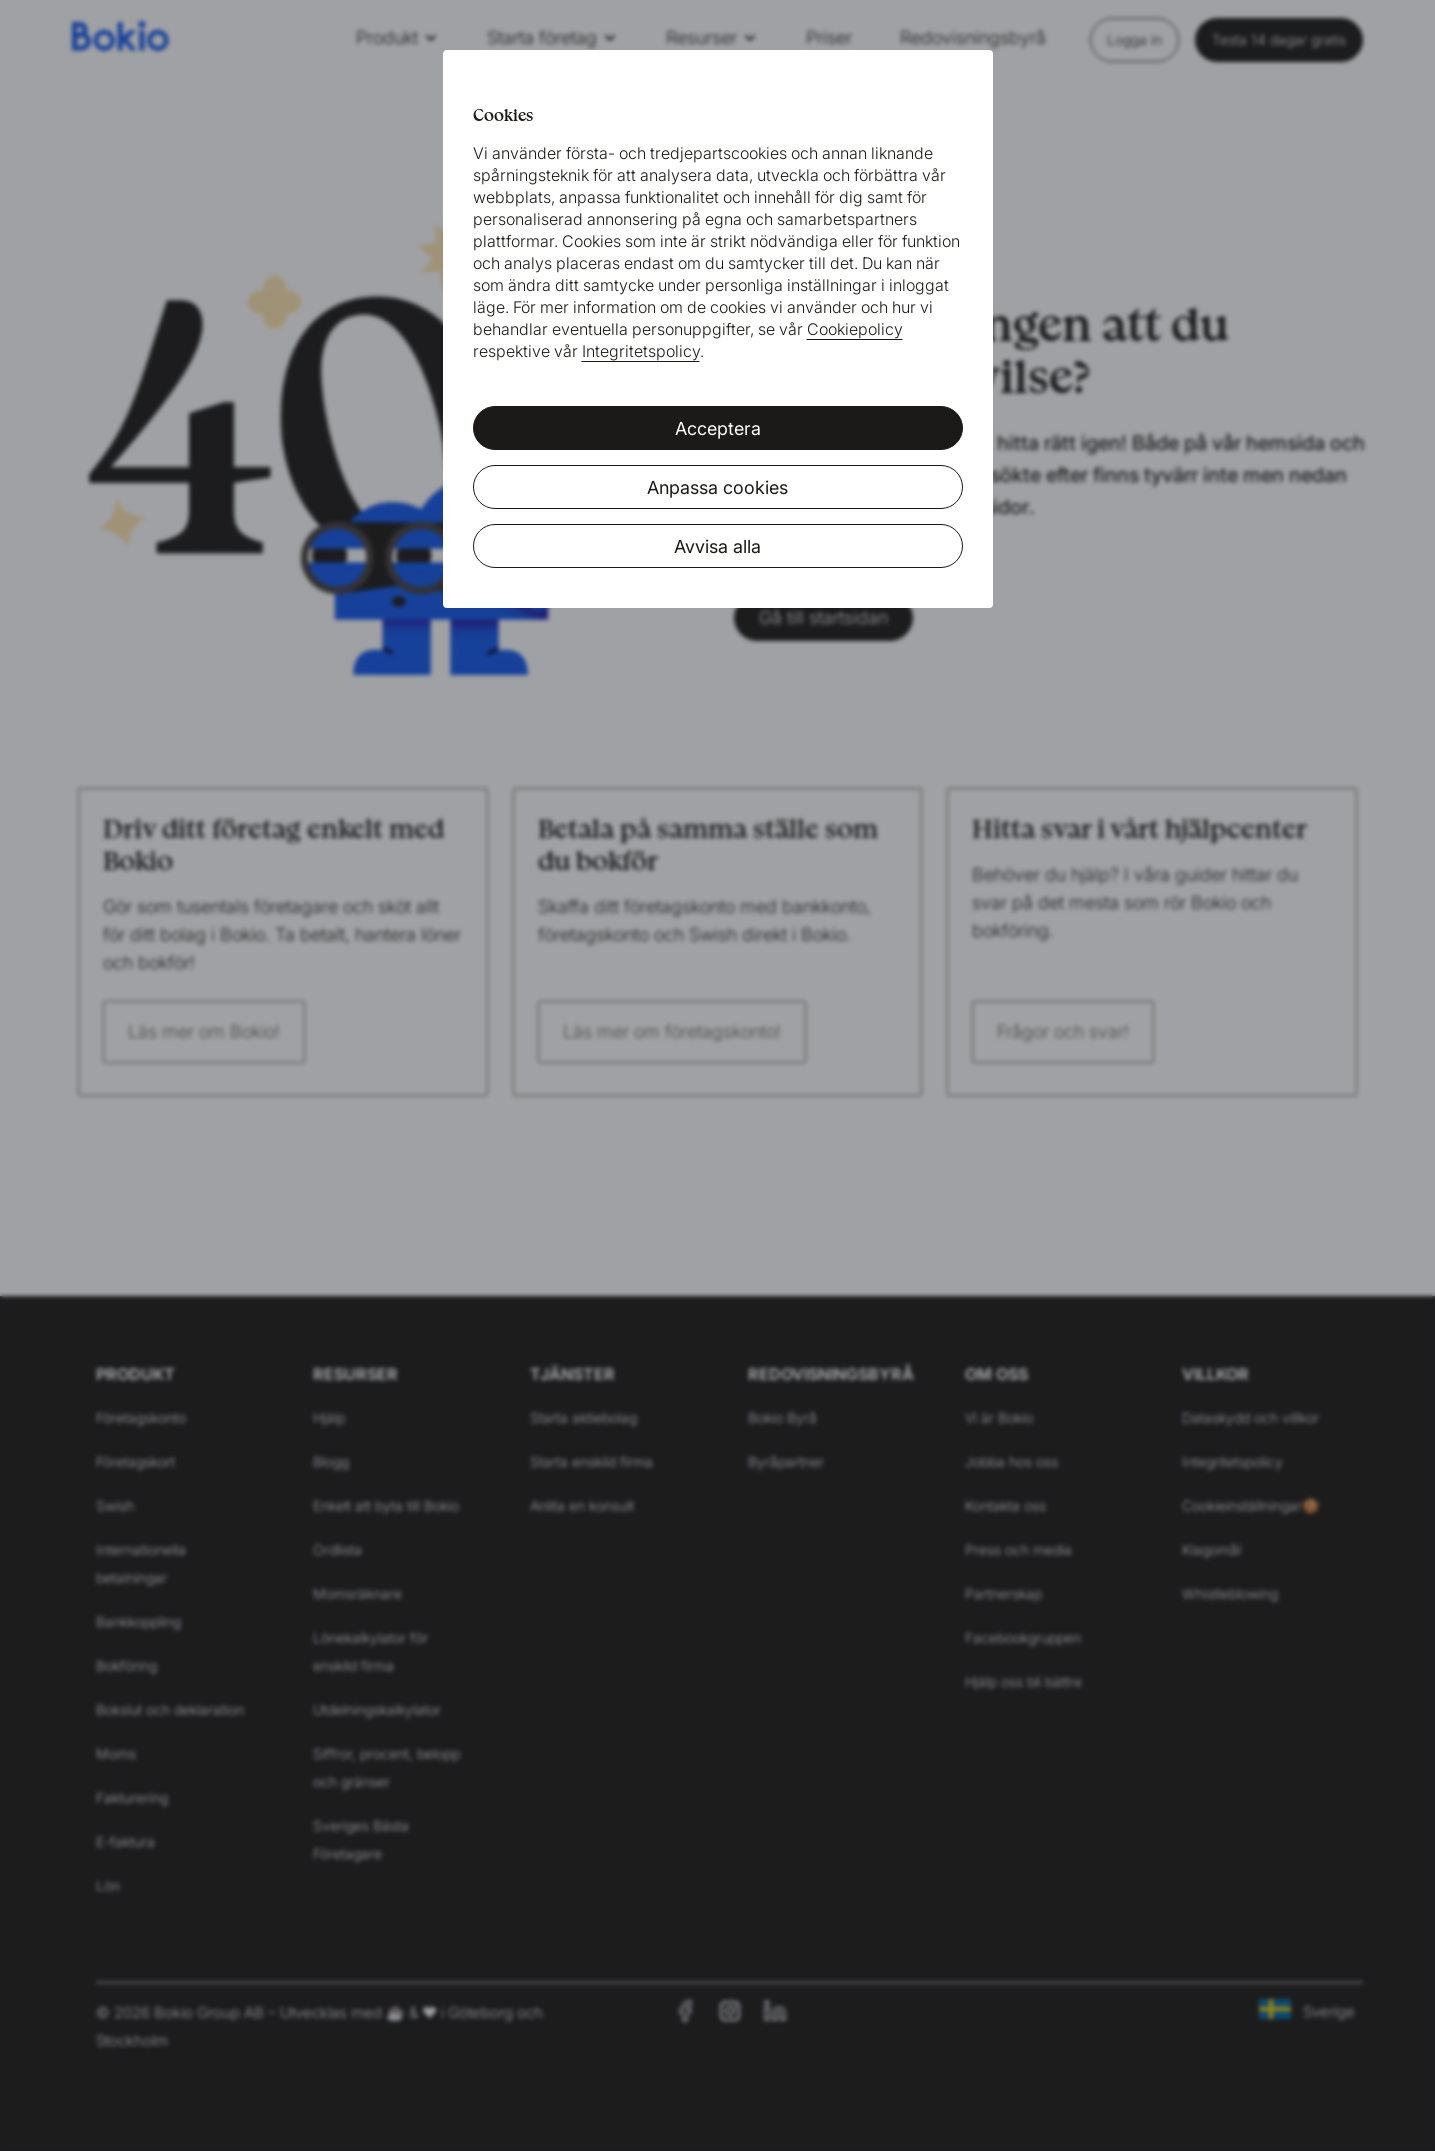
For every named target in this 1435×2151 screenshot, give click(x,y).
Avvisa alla (717, 546)
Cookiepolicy (855, 329)
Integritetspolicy (641, 351)
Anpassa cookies (717, 487)
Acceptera (718, 428)
